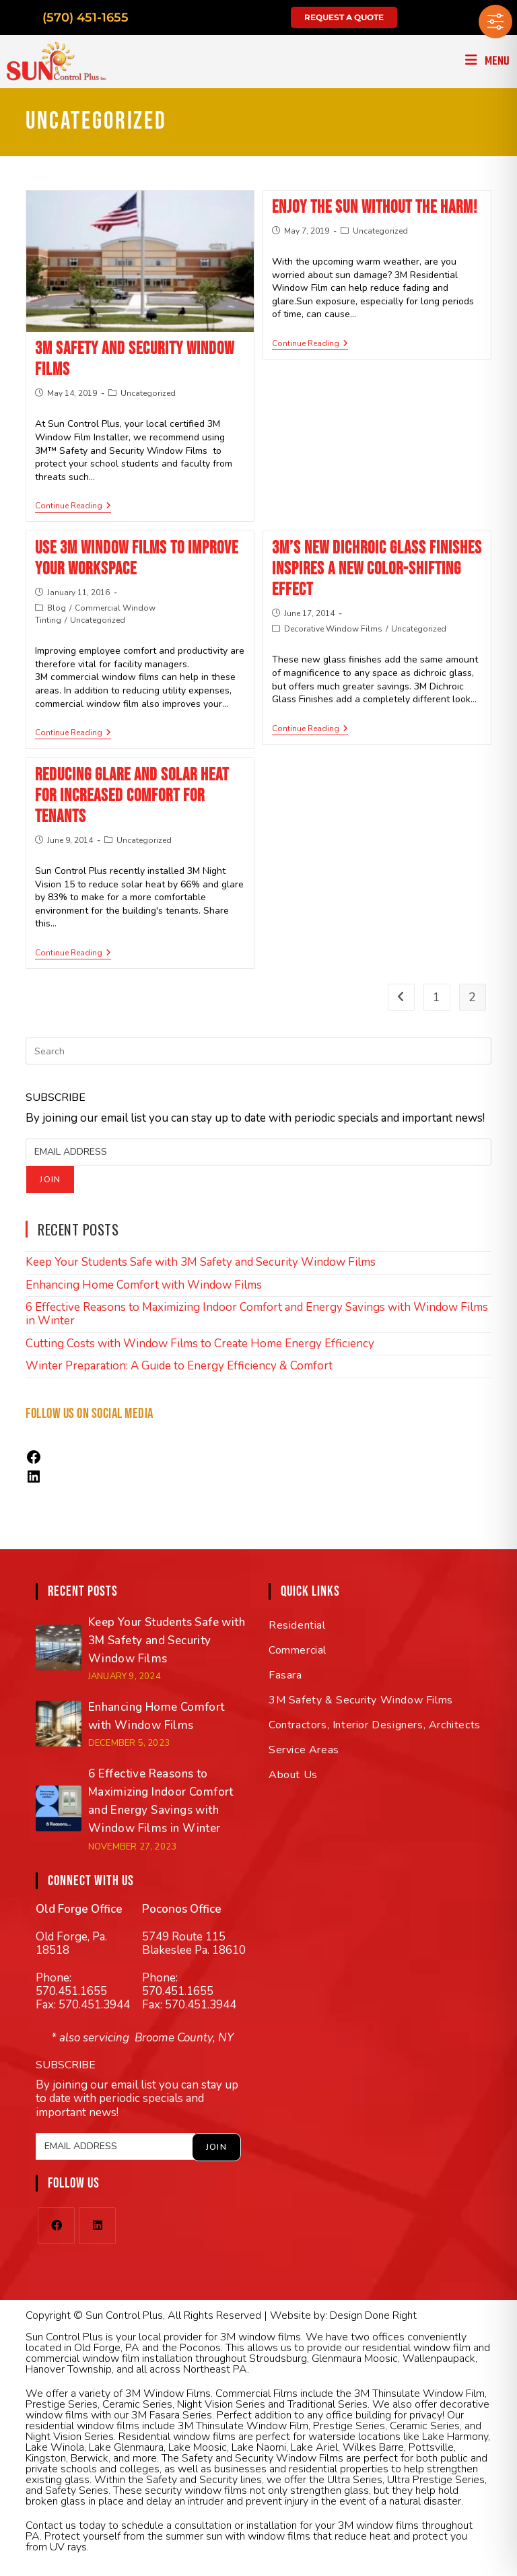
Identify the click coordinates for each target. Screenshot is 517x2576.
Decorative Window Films (333, 628)
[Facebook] (56, 2225)
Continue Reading (73, 506)
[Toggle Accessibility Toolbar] (495, 21)
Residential (297, 1625)
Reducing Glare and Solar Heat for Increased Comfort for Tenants (132, 796)
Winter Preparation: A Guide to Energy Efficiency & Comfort (179, 1366)
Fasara (285, 1675)
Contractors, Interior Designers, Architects (375, 1725)
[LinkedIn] (97, 2225)
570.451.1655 (71, 1991)
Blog (56, 608)
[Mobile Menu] (487, 61)
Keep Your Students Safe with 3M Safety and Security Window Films (201, 1262)
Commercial (297, 1650)
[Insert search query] (258, 1051)
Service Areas (304, 1749)
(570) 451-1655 (85, 17)
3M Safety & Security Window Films (361, 1700)
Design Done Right (373, 2315)
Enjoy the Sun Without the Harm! (374, 207)
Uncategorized (148, 393)
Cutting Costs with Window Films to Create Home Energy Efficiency (200, 1343)
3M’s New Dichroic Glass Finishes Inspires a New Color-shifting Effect (377, 569)
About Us (293, 1774)
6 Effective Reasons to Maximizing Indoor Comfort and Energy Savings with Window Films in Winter (257, 1313)
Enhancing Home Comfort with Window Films (144, 1285)
